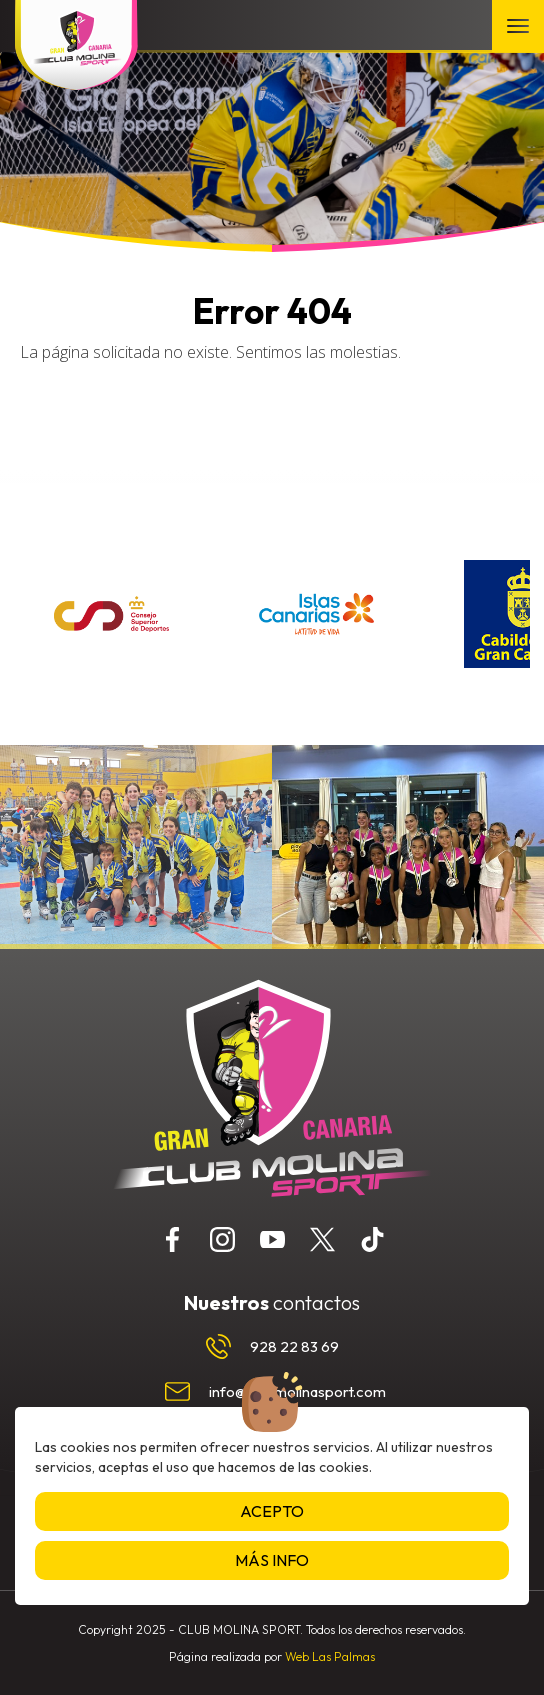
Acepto (272, 1511)
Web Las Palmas (330, 1656)
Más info (272, 1560)
